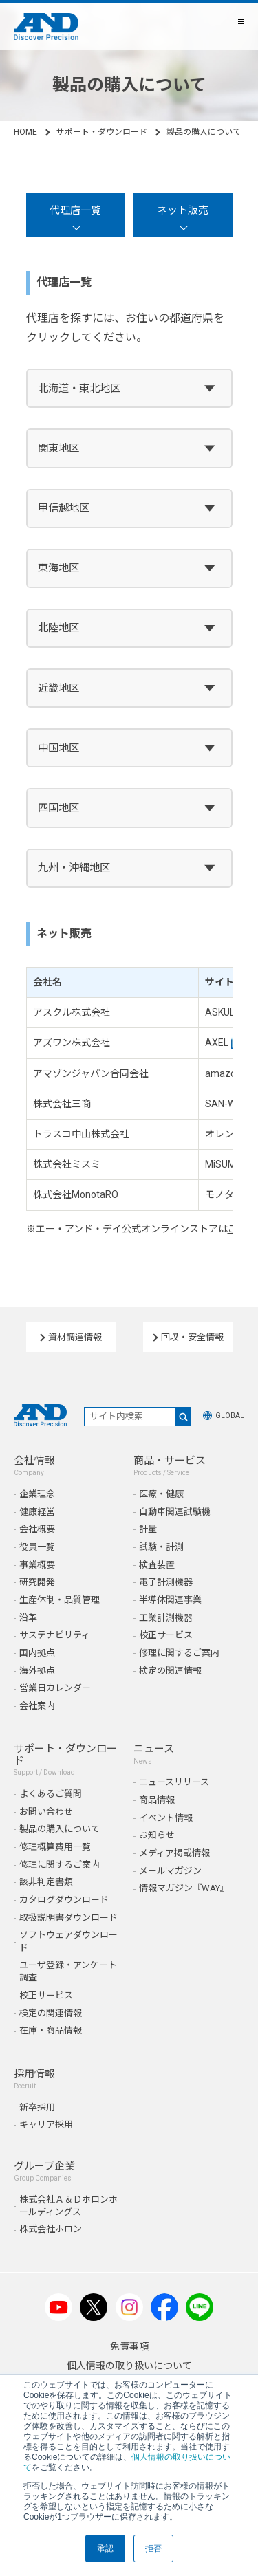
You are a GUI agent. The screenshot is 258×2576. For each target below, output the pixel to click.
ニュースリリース (174, 1782)
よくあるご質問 (50, 1794)
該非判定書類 (46, 1882)
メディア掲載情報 (174, 1853)
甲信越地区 (63, 508)
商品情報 (157, 1800)
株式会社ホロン (50, 2229)
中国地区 (58, 748)
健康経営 (37, 1512)
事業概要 (37, 1565)
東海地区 (58, 568)
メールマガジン (170, 1871)
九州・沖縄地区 (74, 868)
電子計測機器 (166, 1582)
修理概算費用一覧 (55, 1847)
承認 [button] (105, 2548)
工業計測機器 (166, 1618)
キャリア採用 (46, 2124)
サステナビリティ (54, 1635)
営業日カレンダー (55, 1688)
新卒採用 (37, 2107)
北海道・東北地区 (79, 388)
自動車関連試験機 (175, 1512)
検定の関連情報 (170, 1671)
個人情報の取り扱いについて (129, 2365)
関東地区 (58, 448)
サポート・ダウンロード (101, 132)
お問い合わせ (46, 1812)
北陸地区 (58, 628)
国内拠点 (37, 1653)
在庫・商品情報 (50, 2030)
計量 (148, 1529)
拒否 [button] (153, 2548)
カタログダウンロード (64, 1900)
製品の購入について (59, 1829)
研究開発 (37, 1582)
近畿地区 (58, 688)
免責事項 (129, 2346)
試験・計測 (161, 1547)
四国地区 (58, 808)
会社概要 (37, 1529)
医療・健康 (161, 1494)
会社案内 (37, 1706)
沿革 (28, 1618)
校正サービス (166, 1635)
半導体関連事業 (170, 1600)
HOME (25, 132)
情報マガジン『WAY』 (184, 1888)
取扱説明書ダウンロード (68, 1917)
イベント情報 (166, 1818)
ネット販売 (182, 210)
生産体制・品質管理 (59, 1600)
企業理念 (37, 1494)
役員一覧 (37, 1547)
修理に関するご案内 (179, 1653)
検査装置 (157, 1565)
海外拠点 (37, 1671)
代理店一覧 (75, 210)
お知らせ (157, 1835)
